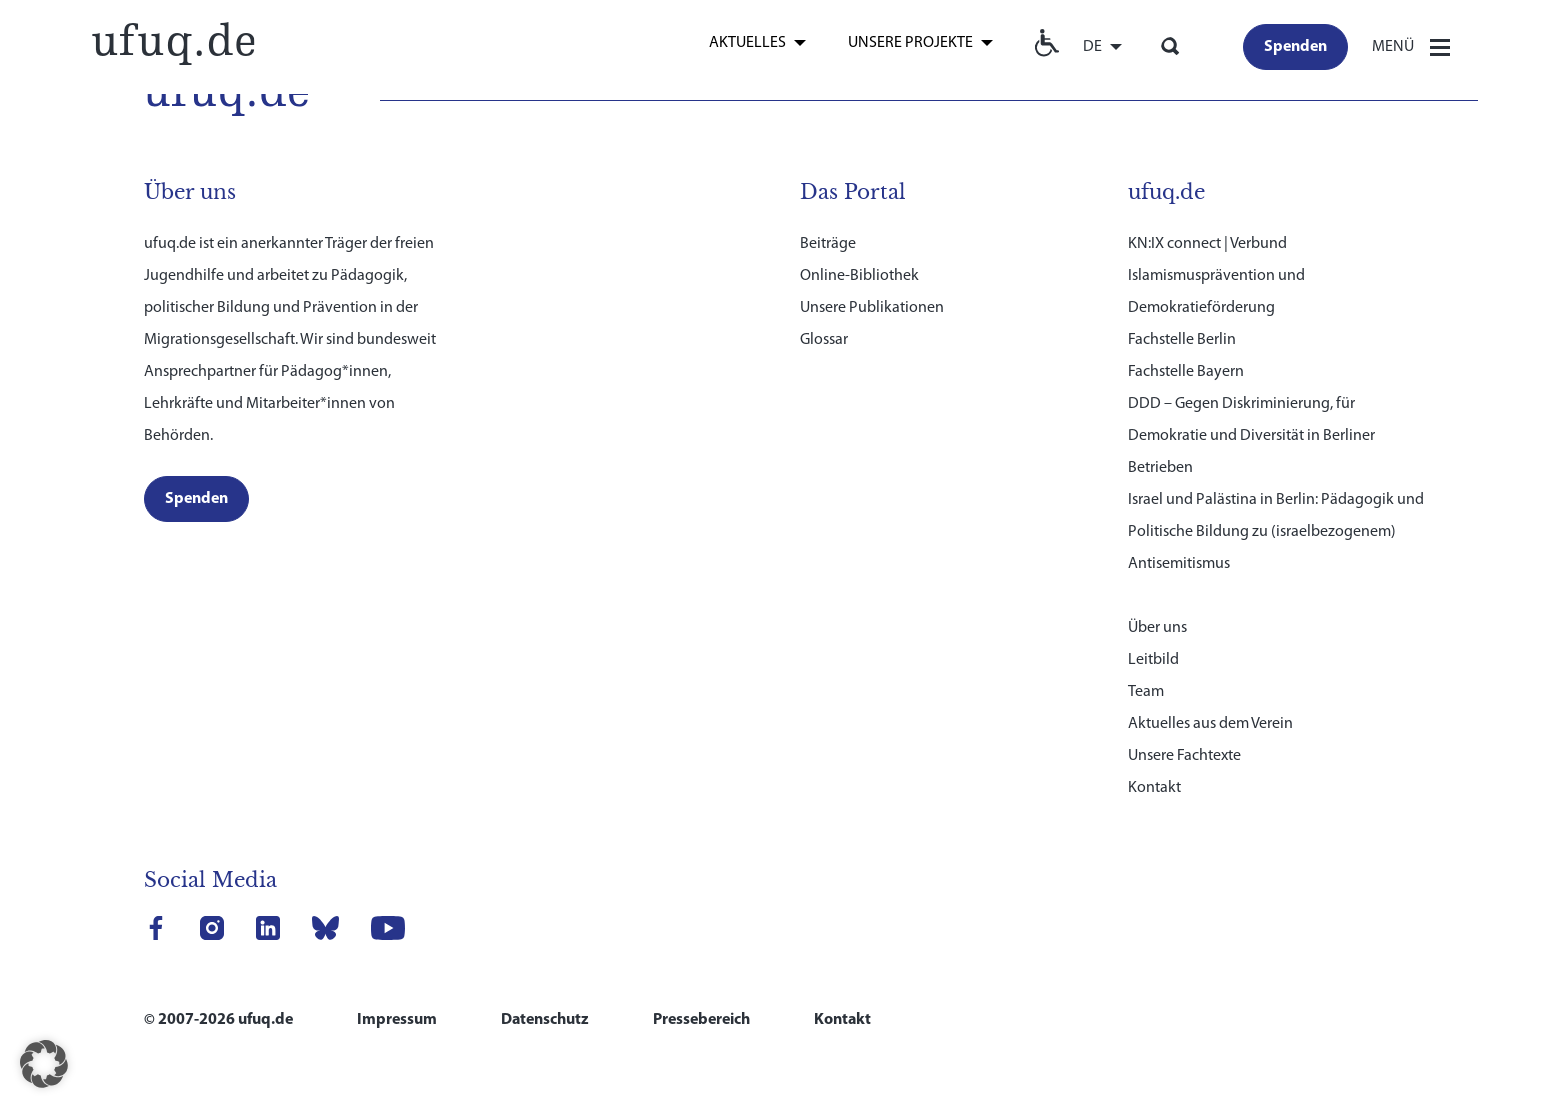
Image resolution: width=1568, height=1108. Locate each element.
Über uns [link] (1157, 628)
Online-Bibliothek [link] (859, 276)
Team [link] (1146, 692)
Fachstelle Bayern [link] (1186, 372)
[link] (172, 41)
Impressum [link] (397, 1020)
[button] (44, 1064)
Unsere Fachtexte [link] (1184, 756)
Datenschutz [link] (545, 1020)
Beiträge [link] (828, 244)
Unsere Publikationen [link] (872, 308)
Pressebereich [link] (701, 1020)
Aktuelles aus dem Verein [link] (1210, 724)
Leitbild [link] (1153, 660)
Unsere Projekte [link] (910, 43)
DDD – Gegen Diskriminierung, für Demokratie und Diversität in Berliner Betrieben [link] (1251, 436)
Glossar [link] (824, 340)
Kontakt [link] (1154, 788)
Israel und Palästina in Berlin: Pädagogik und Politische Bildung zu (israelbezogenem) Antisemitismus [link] (1276, 532)
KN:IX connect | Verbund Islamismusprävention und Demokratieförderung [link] (1216, 276)
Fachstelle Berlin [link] (1182, 340)
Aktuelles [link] (747, 43)
